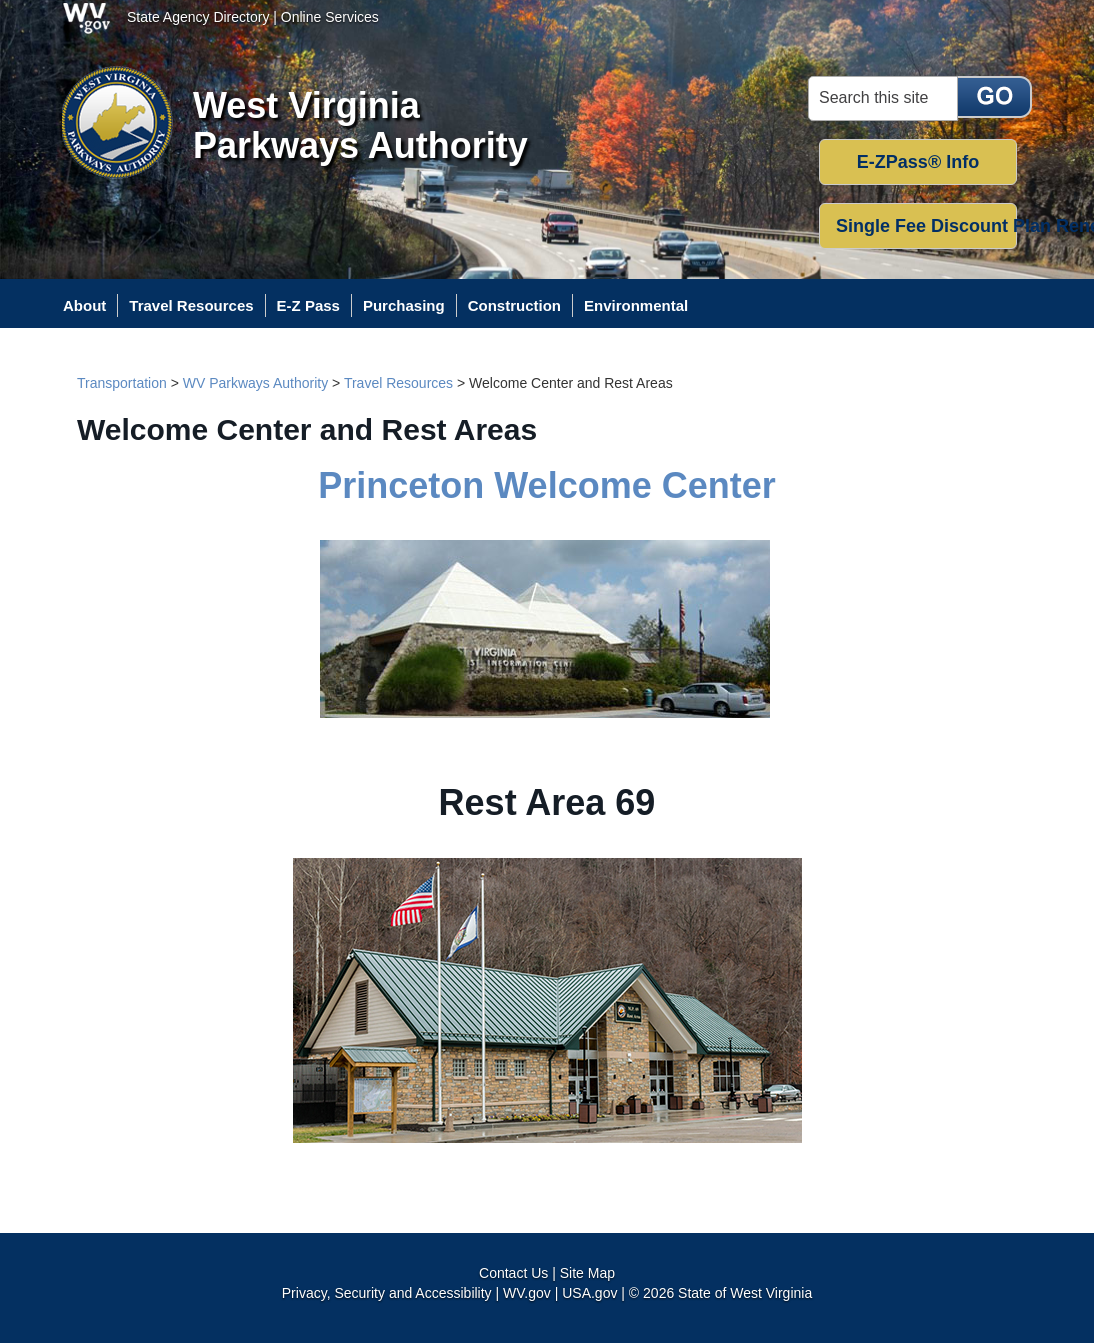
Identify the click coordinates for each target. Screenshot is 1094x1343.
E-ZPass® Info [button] (918, 162)
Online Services (330, 17)
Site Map (587, 1273)
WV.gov (527, 1293)
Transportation (122, 383)
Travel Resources (398, 383)
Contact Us (513, 1273)
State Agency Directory (198, 17)
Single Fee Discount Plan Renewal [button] (926, 226)
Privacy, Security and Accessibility (387, 1293)
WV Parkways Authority (256, 383)
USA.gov (589, 1293)
